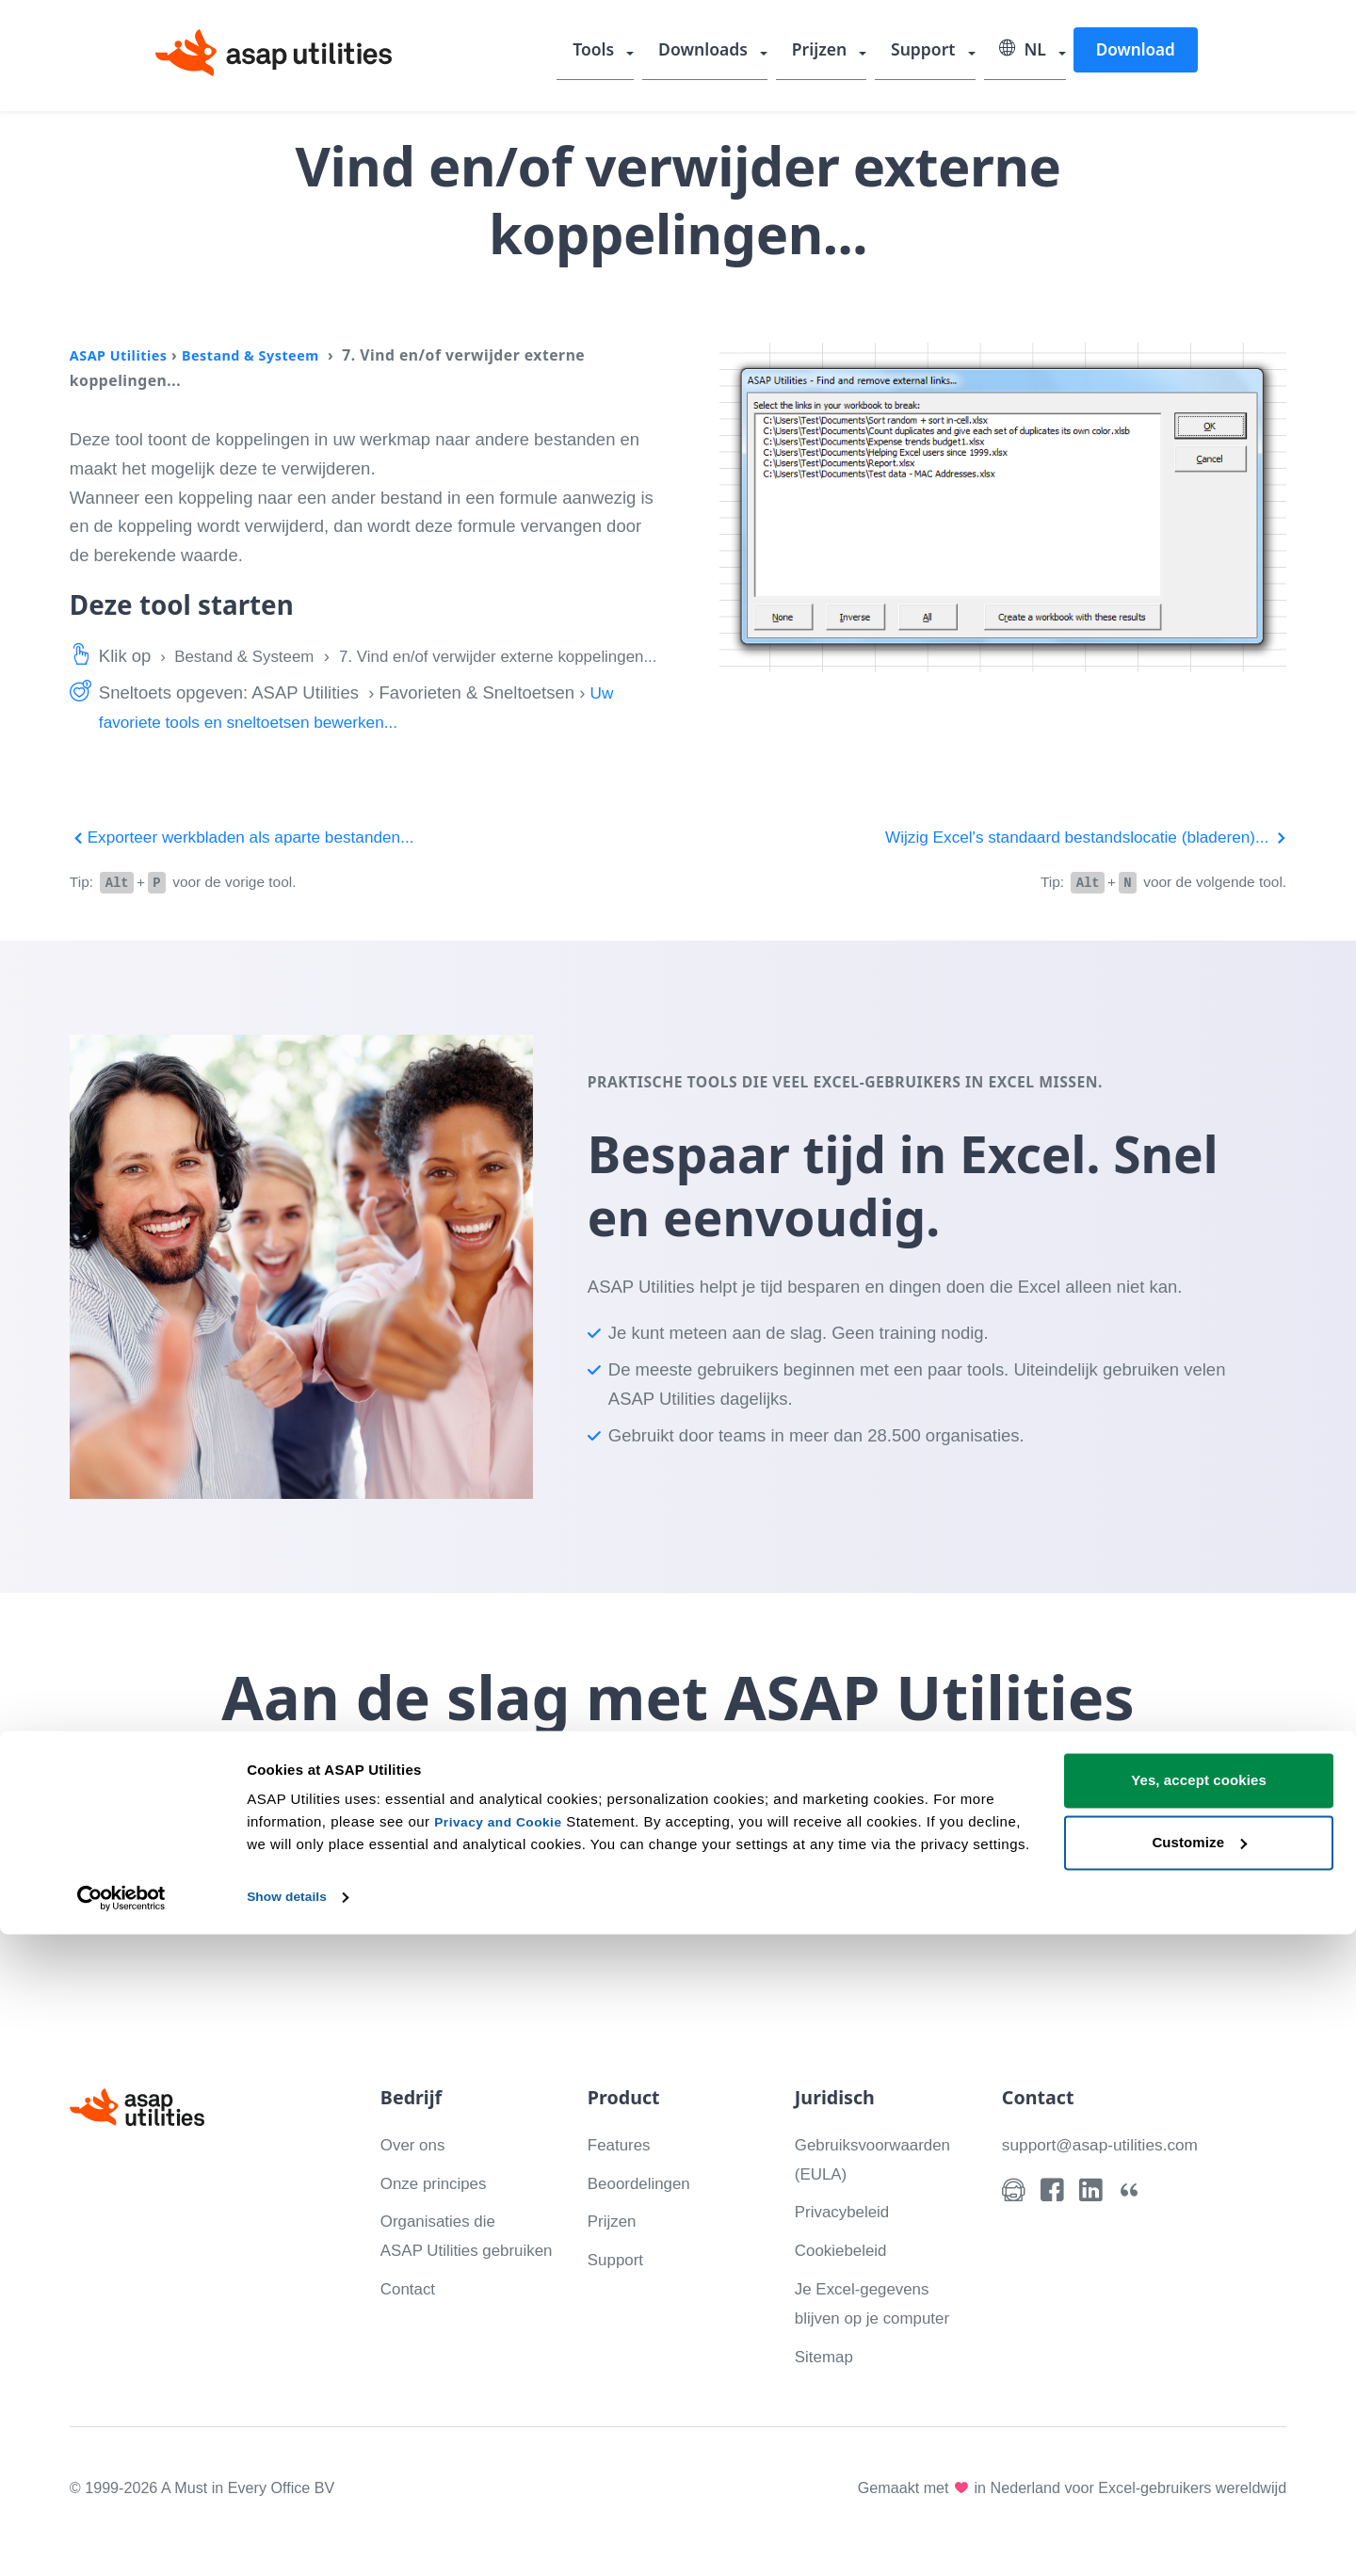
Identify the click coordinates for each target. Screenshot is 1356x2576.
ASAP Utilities (123, 355)
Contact (410, 2345)
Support (929, 51)
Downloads (715, 51)
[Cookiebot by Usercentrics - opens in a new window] (122, 2539)
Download (1134, 50)
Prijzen (828, 51)
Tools (609, 51)
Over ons (415, 2171)
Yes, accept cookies (1199, 2423)
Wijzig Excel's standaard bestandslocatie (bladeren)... (1071, 866)
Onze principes (438, 2209)
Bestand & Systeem (265, 355)
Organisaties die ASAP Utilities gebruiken (443, 2277)
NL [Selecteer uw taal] (1025, 51)
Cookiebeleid (845, 2277)
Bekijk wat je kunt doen (758, 1892)
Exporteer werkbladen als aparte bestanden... (254, 866)
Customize (1199, 2484)
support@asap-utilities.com (1107, 2171)
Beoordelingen (644, 2209)
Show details (290, 2539)
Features (622, 2171)
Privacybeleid (846, 2238)
